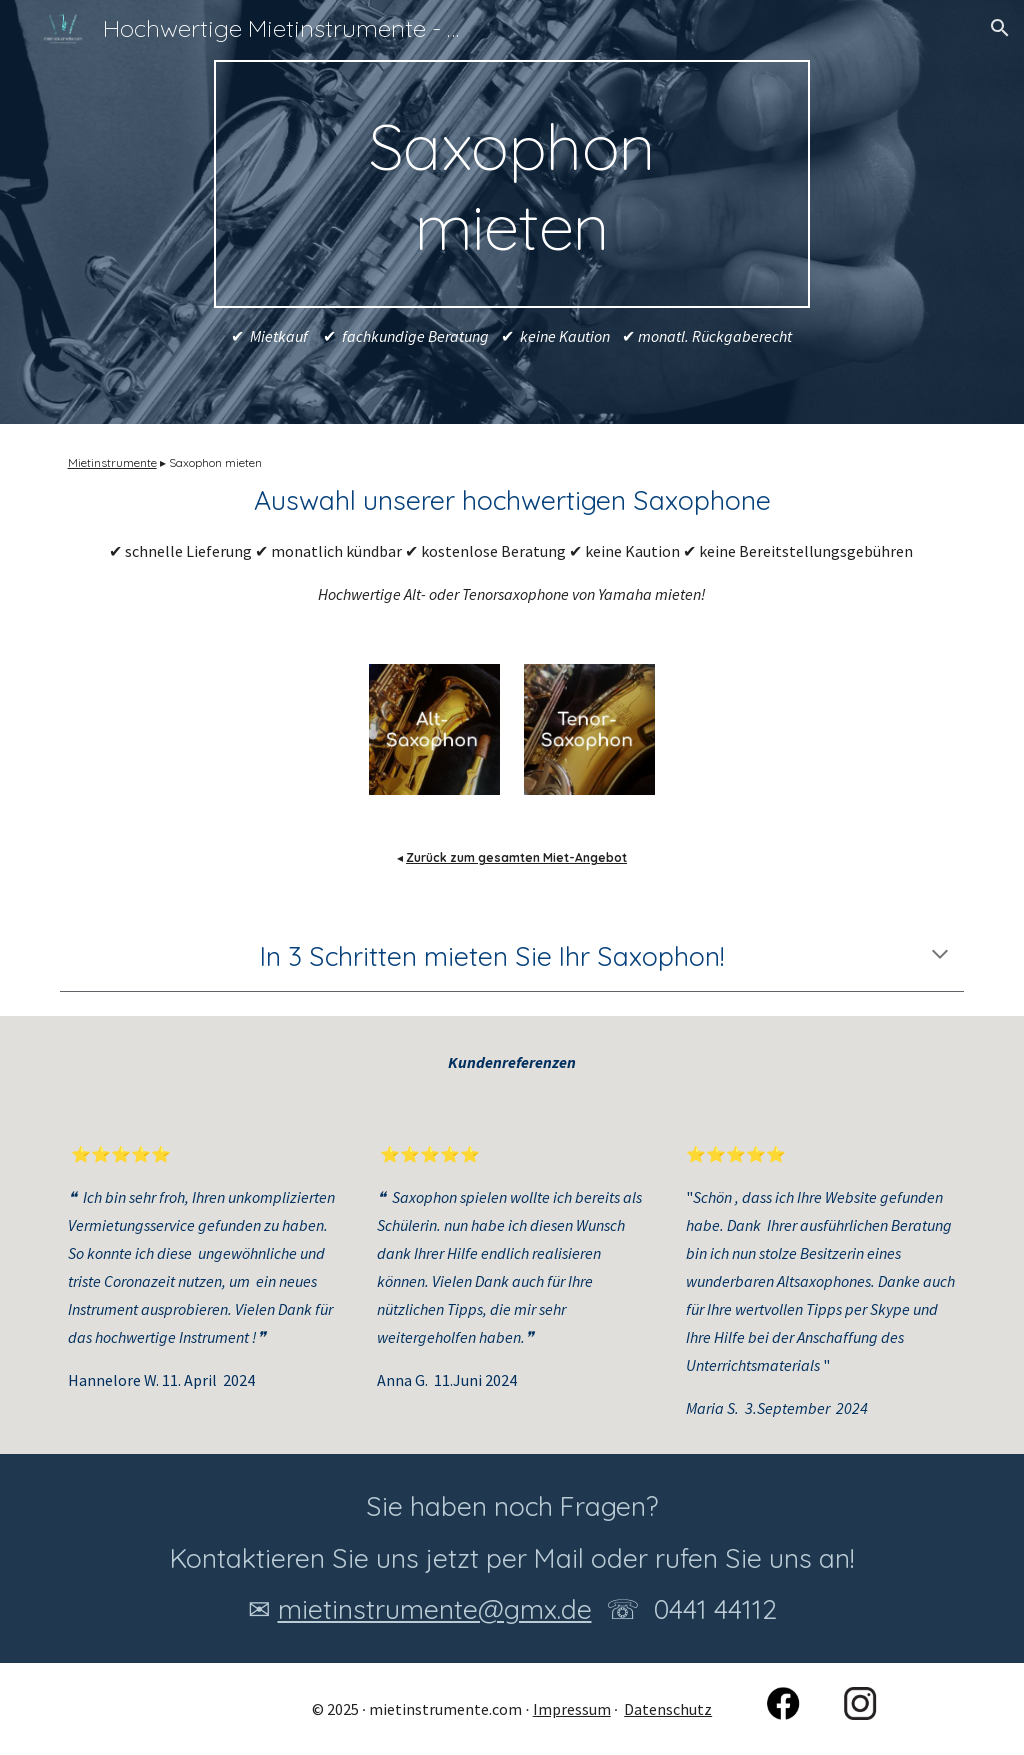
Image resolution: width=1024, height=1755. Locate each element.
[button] (1000, 28)
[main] (511, 184)
